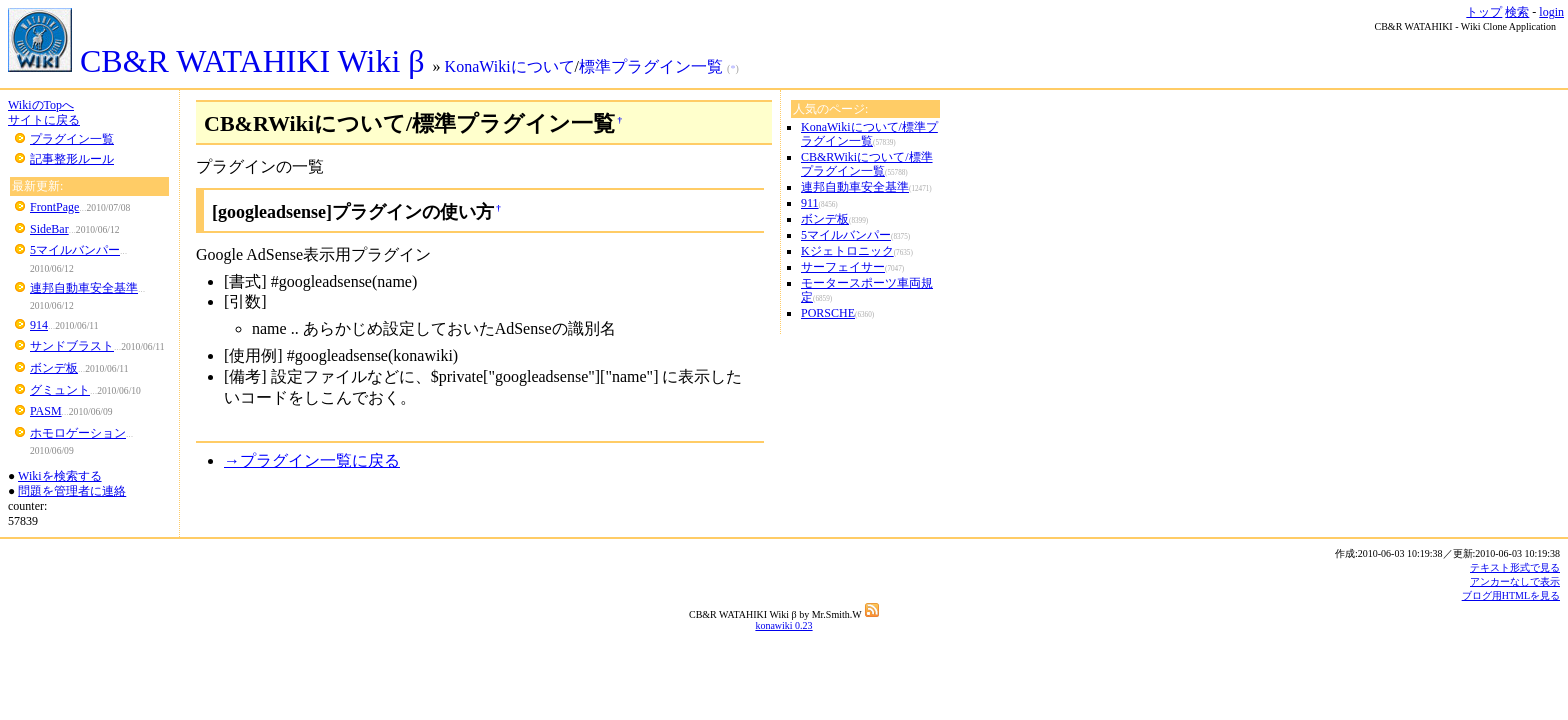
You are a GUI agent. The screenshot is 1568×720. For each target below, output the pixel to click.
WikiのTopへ (41, 105)
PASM (46, 411)
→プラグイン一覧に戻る (312, 460)
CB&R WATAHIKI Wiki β (220, 61)
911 (810, 203)
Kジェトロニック (847, 251)
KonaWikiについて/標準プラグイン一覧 (869, 134)
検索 (1517, 12)
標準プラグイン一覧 (651, 66)
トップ (1484, 12)
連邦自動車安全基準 (84, 288)
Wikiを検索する (60, 476)
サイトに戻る (44, 120)
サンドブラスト (72, 346)
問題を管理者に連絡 (72, 491)
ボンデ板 (54, 368)
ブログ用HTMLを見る (1511, 595)
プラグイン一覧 (72, 139)
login (1551, 12)
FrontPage (54, 207)
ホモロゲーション (78, 433)
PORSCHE (828, 313)
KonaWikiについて (510, 66)
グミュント (60, 390)
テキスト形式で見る (1515, 567)
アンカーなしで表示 (1515, 581)
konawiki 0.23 (783, 625)
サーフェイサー (843, 267)
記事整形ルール (72, 159)
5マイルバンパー (75, 250)
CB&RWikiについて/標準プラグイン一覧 (867, 164)
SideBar (49, 229)
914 (39, 325)
